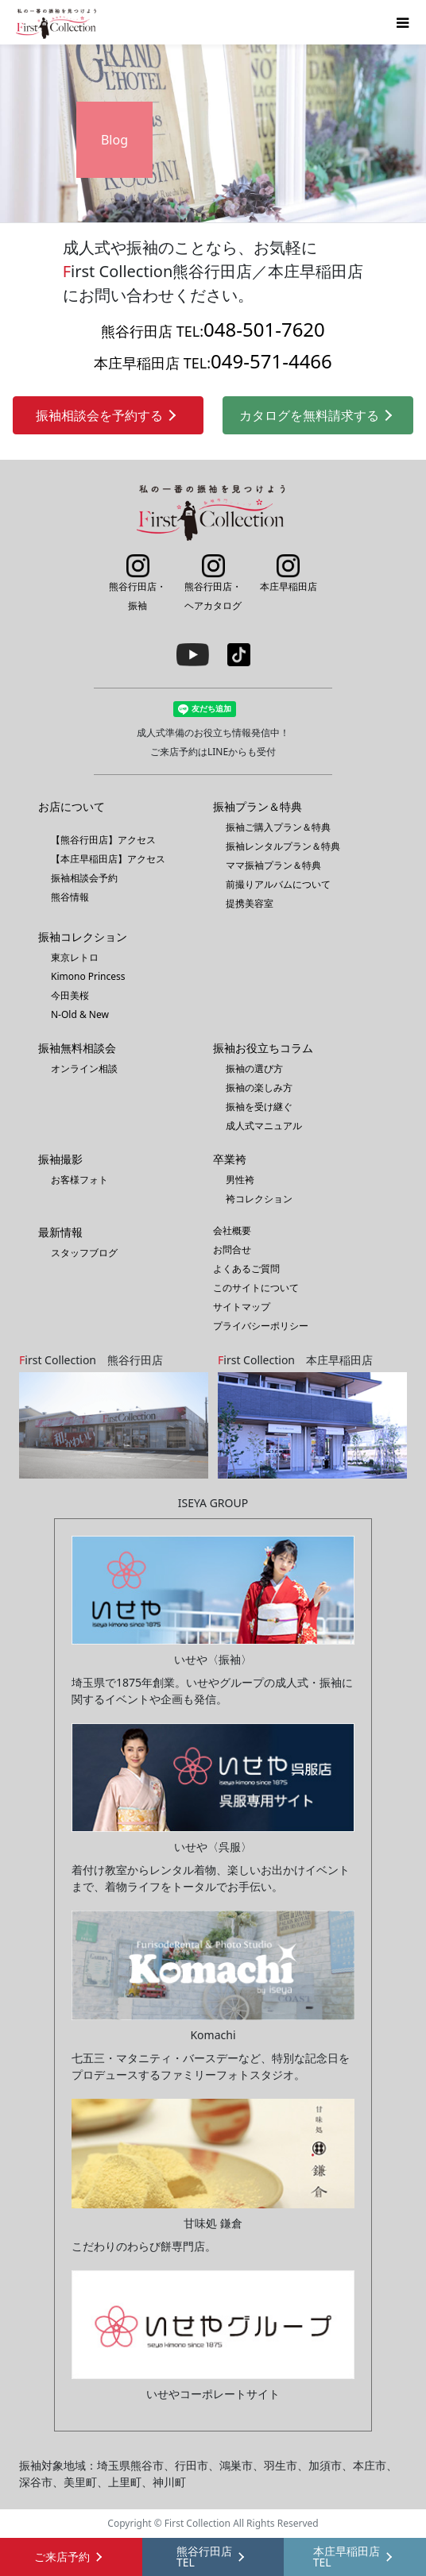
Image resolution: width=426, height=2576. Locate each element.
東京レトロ (75, 957)
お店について (71, 806)
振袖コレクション (82, 936)
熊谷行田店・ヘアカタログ (213, 583)
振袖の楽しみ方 (259, 1087)
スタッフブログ (84, 1252)
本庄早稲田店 (288, 573)
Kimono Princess (88, 976)
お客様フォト (79, 1179)
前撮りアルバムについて (278, 884)
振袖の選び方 (254, 1068)
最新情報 (60, 1232)
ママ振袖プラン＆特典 (273, 865)
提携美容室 (249, 903)
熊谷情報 (70, 897)
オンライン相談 (84, 1068)
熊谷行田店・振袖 (137, 583)
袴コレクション (259, 1198)
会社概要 (232, 1230)
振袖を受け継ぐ (259, 1106)
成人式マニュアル (264, 1125)
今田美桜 (70, 995)
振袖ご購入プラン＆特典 (278, 827)
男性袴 (240, 1179)
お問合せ (232, 1249)
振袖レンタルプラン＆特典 (283, 846)
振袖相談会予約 (84, 878)
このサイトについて (256, 1287)
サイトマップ (241, 1306)
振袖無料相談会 (77, 1047)
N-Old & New (80, 1014)
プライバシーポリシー (260, 1325)
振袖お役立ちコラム (263, 1047)
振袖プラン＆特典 (257, 806)
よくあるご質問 (246, 1268)
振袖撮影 (60, 1159)
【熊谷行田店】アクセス (103, 839)
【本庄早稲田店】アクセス (108, 859)
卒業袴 (229, 1159)
